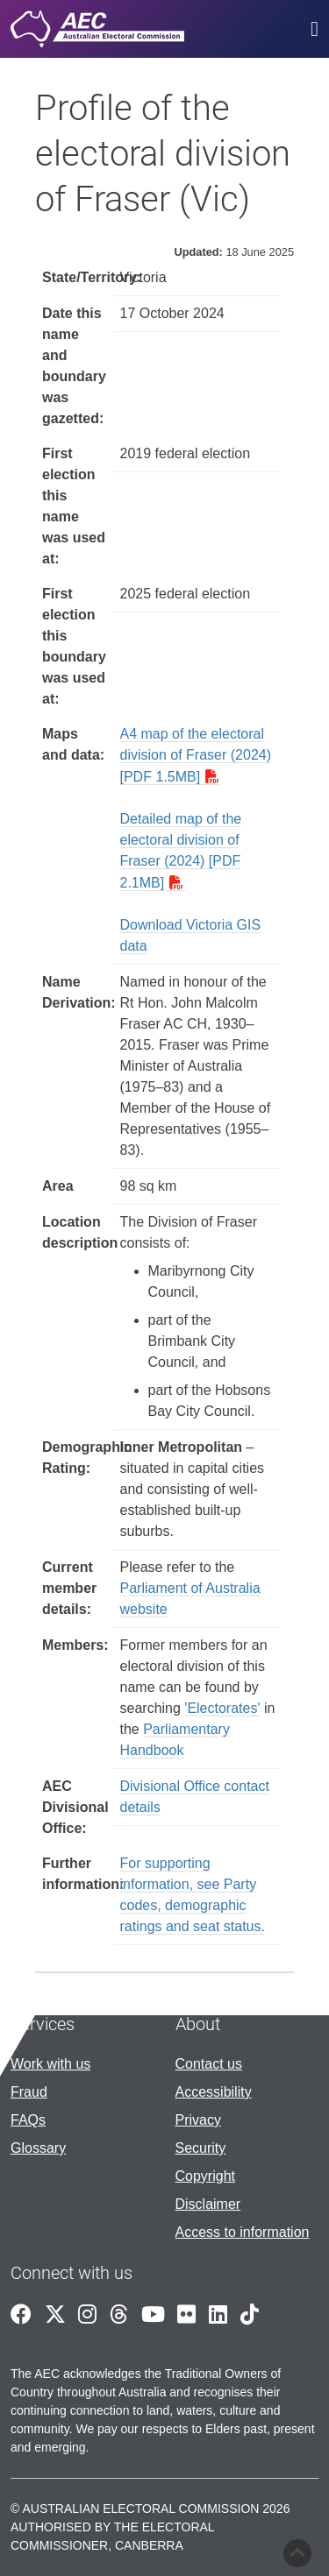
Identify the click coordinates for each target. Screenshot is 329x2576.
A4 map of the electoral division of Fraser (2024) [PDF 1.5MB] (196, 755)
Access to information (242, 2232)
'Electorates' (222, 1708)
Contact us (208, 2063)
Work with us (50, 2063)
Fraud (29, 2091)
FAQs (28, 2119)
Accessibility (213, 2091)
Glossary (38, 2148)
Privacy (198, 2119)
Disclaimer (208, 2204)
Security (200, 2148)
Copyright (205, 2176)
